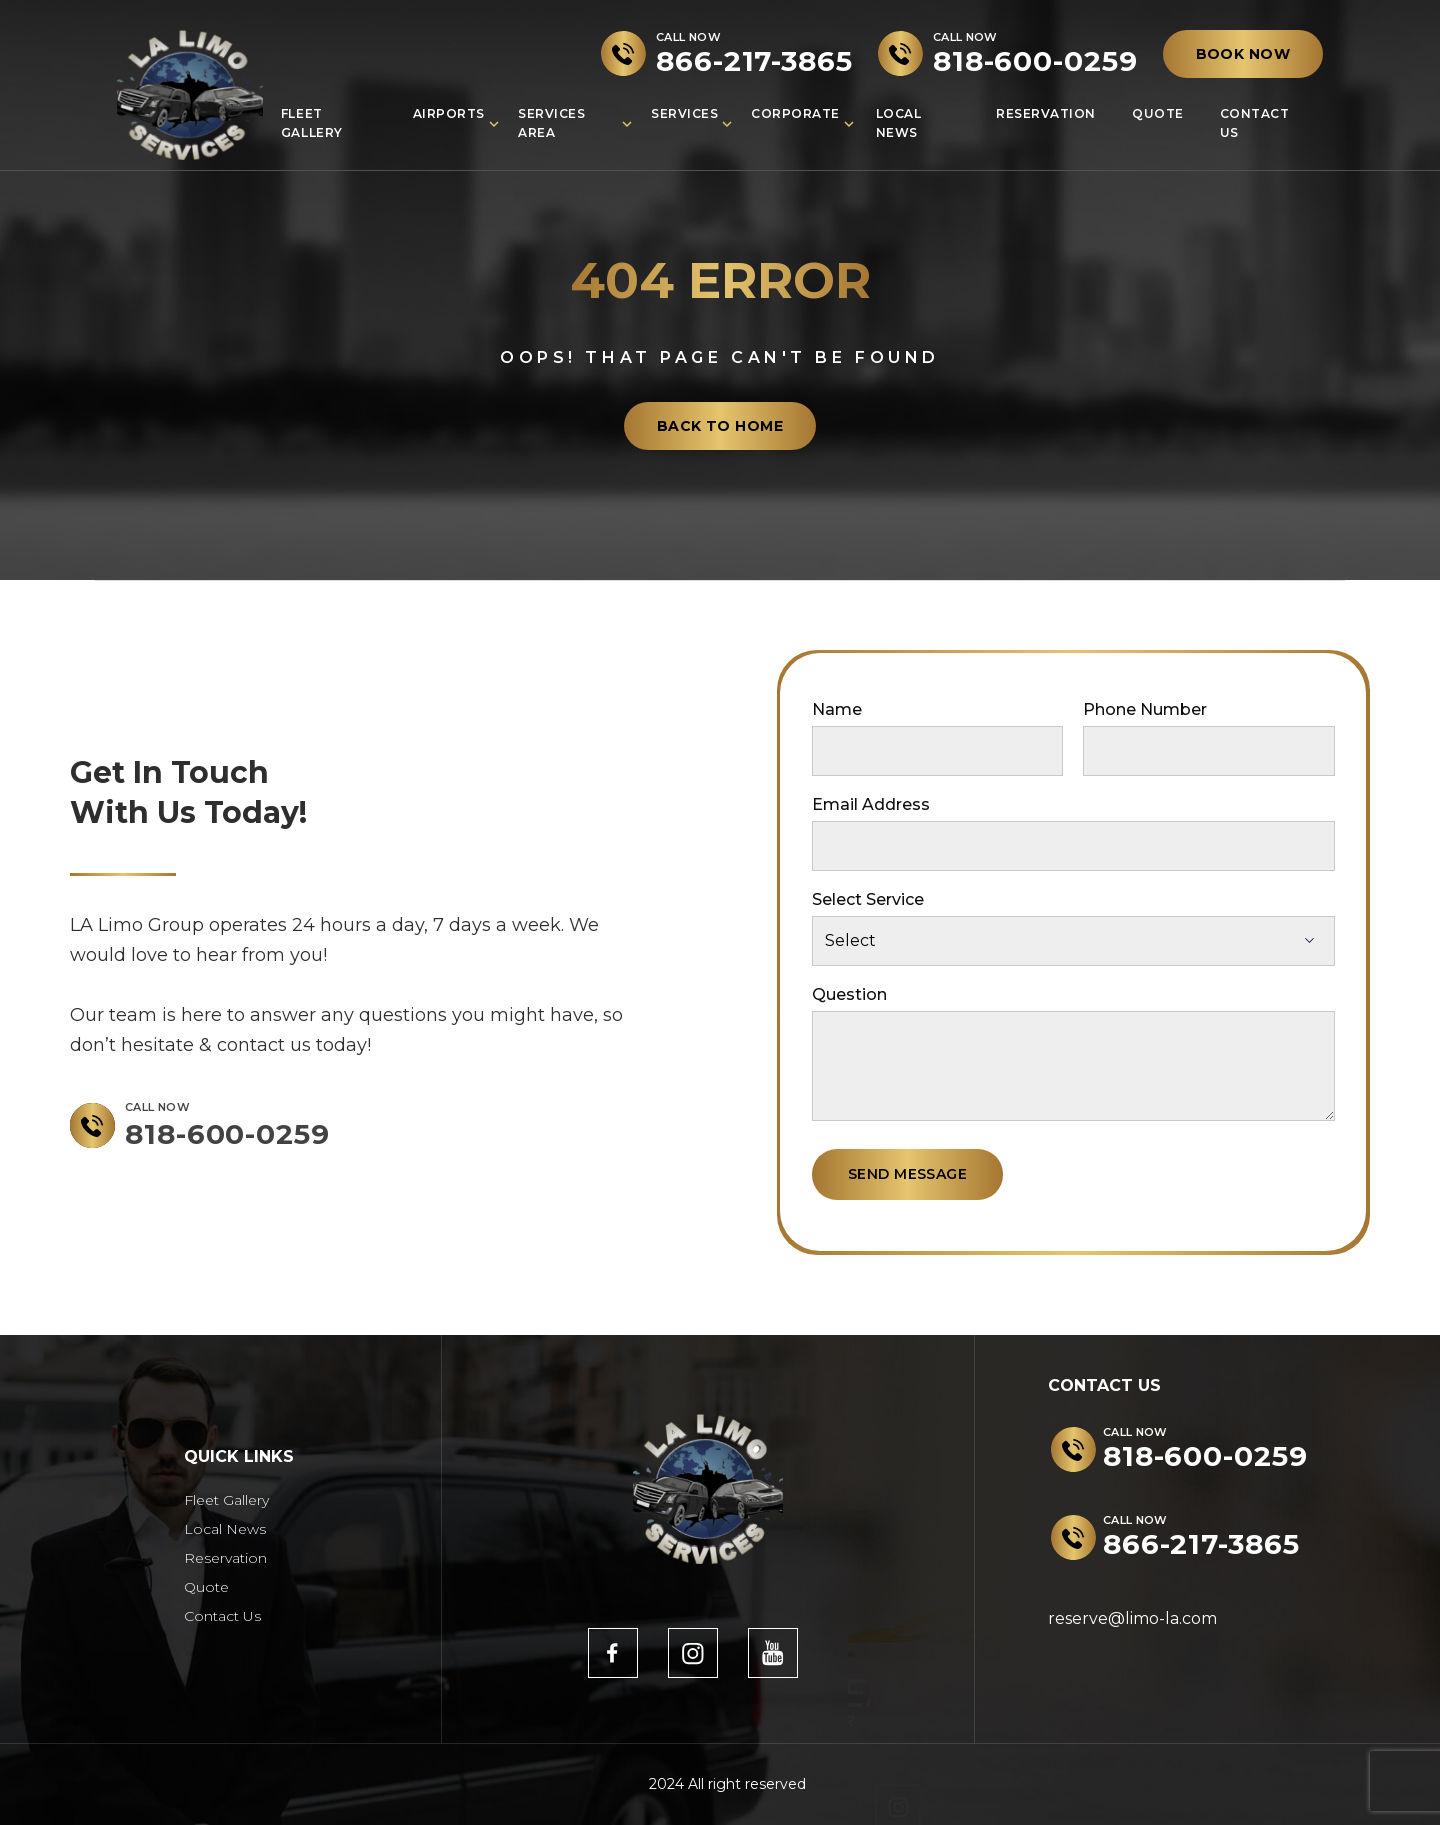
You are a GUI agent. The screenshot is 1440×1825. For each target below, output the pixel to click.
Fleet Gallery (312, 123)
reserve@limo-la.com (1132, 1618)
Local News (899, 123)
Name (837, 709)
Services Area (551, 123)
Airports (449, 113)
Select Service (868, 899)
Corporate (795, 113)
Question (849, 994)
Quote (1158, 113)
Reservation (1046, 113)
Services (684, 113)
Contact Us (1255, 123)
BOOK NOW (1243, 54)
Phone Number (1145, 709)
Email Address (871, 804)
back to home (720, 426)
